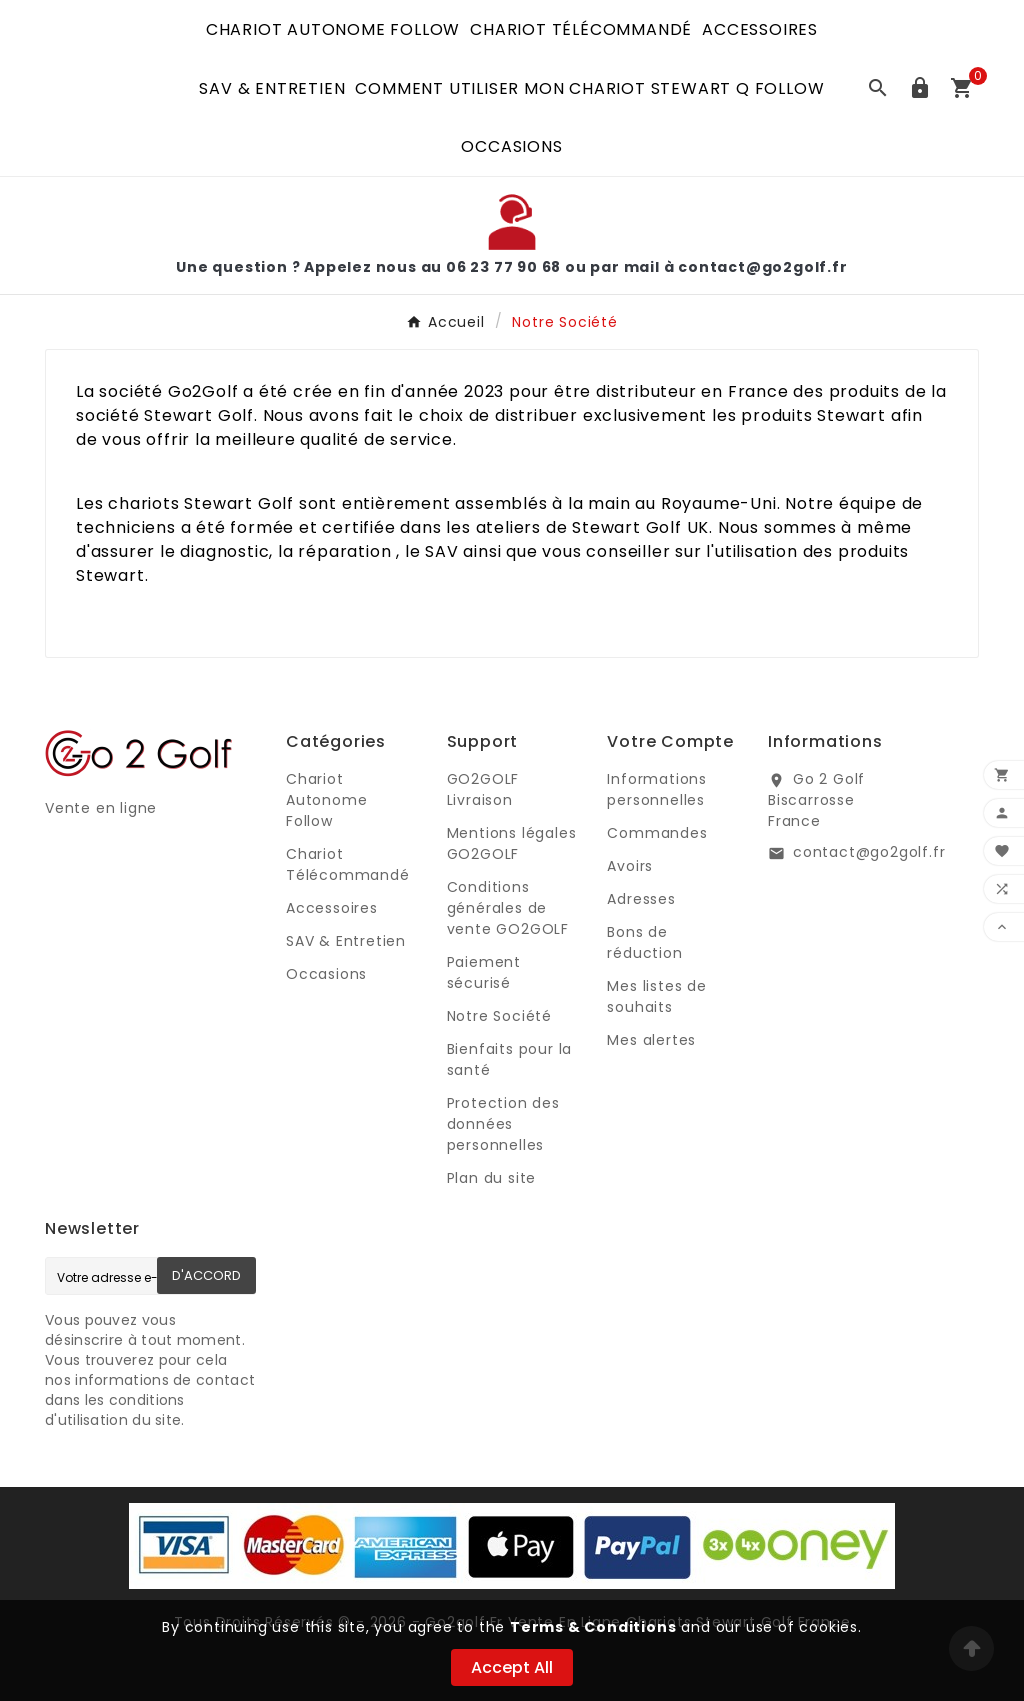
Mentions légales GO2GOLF (512, 843)
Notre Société (499, 1016)
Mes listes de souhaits (656, 996)
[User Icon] (920, 88)
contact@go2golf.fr (869, 852)
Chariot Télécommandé (348, 864)
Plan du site (492, 1178)
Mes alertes (651, 1040)
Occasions (326, 974)
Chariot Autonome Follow (326, 800)
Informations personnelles (657, 789)
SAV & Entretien (346, 941)
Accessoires (332, 908)
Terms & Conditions (593, 1627)
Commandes (657, 833)
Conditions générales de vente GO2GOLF (508, 908)
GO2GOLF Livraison (483, 789)
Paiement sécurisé (484, 972)
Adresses (641, 899)
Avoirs (630, 866)
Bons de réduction (644, 942)
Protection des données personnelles (503, 1124)
